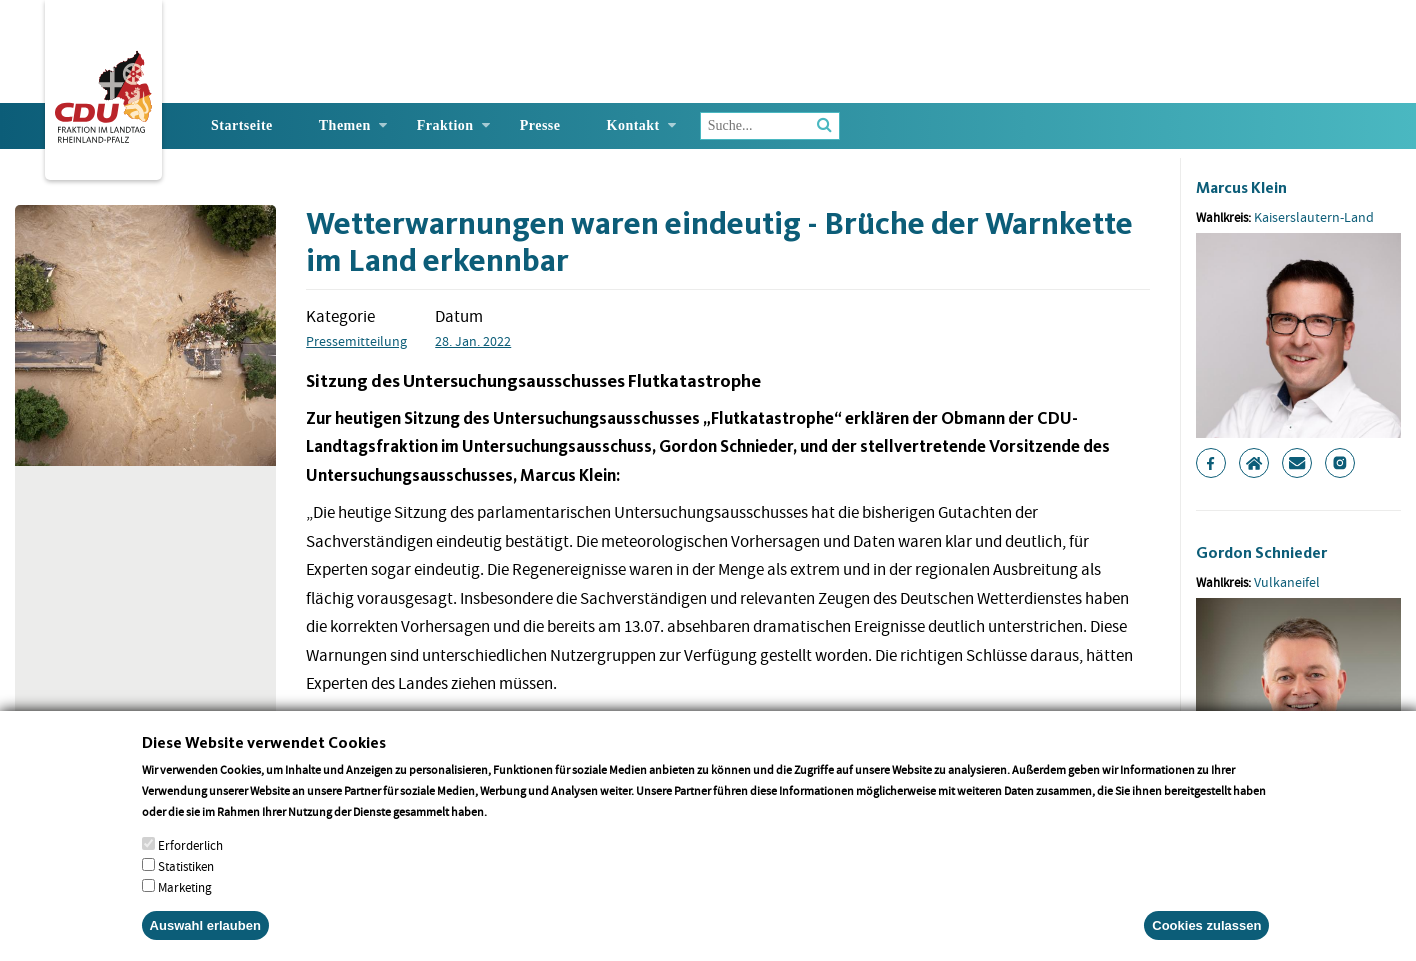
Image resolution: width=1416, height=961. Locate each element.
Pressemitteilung (356, 341)
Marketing (185, 898)
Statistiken (186, 877)
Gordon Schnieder (1261, 552)
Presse (540, 125)
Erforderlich (190, 856)
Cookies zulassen (1206, 936)
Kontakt (633, 125)
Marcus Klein (1241, 187)
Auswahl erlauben (205, 936)
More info (515, 822)
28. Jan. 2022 (473, 341)
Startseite (242, 125)
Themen (345, 125)
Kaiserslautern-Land (1314, 217)
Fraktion (445, 125)
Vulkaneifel (1287, 582)
